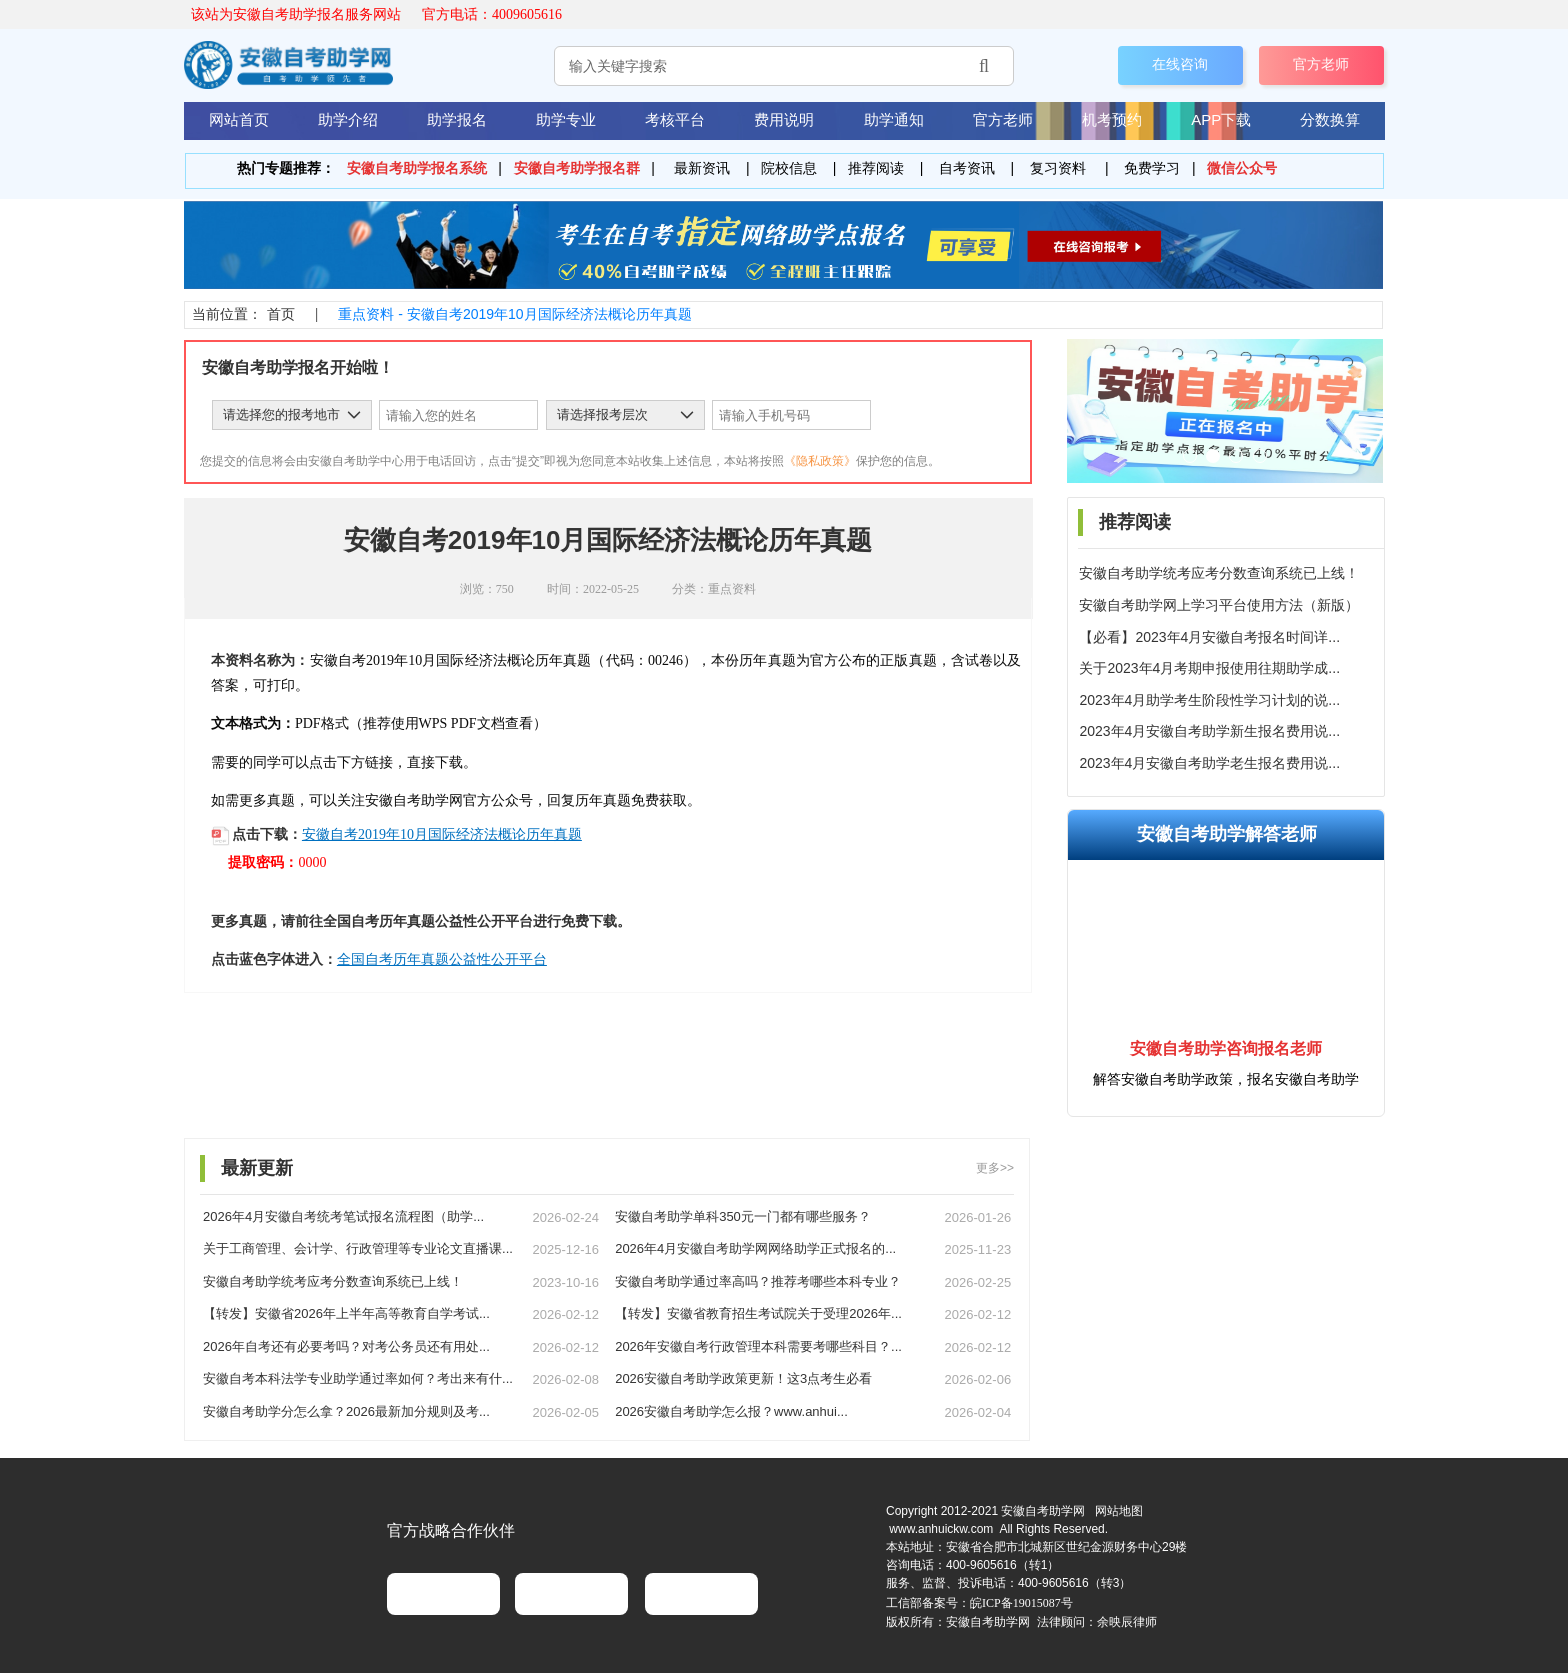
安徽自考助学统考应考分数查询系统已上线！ (1219, 573)
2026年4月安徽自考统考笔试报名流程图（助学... (343, 1216)
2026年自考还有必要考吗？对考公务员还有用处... (346, 1346)
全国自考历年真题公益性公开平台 (442, 959)
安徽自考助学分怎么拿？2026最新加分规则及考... (346, 1411)
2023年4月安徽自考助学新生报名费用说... (1209, 731)
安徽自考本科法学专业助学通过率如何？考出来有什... (358, 1378)
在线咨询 (1180, 65)
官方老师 (1321, 65)
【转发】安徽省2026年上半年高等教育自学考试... (346, 1313)
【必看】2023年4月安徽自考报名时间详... (1209, 637)
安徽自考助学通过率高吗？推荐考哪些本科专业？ (758, 1281)
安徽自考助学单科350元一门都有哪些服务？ (743, 1216)
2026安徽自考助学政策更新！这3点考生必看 (743, 1378)
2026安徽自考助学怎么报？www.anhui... (731, 1411)
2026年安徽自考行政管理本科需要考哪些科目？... (758, 1346)
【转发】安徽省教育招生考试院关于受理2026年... (758, 1313)
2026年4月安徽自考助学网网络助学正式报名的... (755, 1248)
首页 (281, 314)
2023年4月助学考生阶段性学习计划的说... (1209, 700)
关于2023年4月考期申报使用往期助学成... (1209, 668)
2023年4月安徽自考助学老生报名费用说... (1209, 763)
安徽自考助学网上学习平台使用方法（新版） (1219, 605)
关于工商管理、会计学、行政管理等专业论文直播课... (358, 1248)
